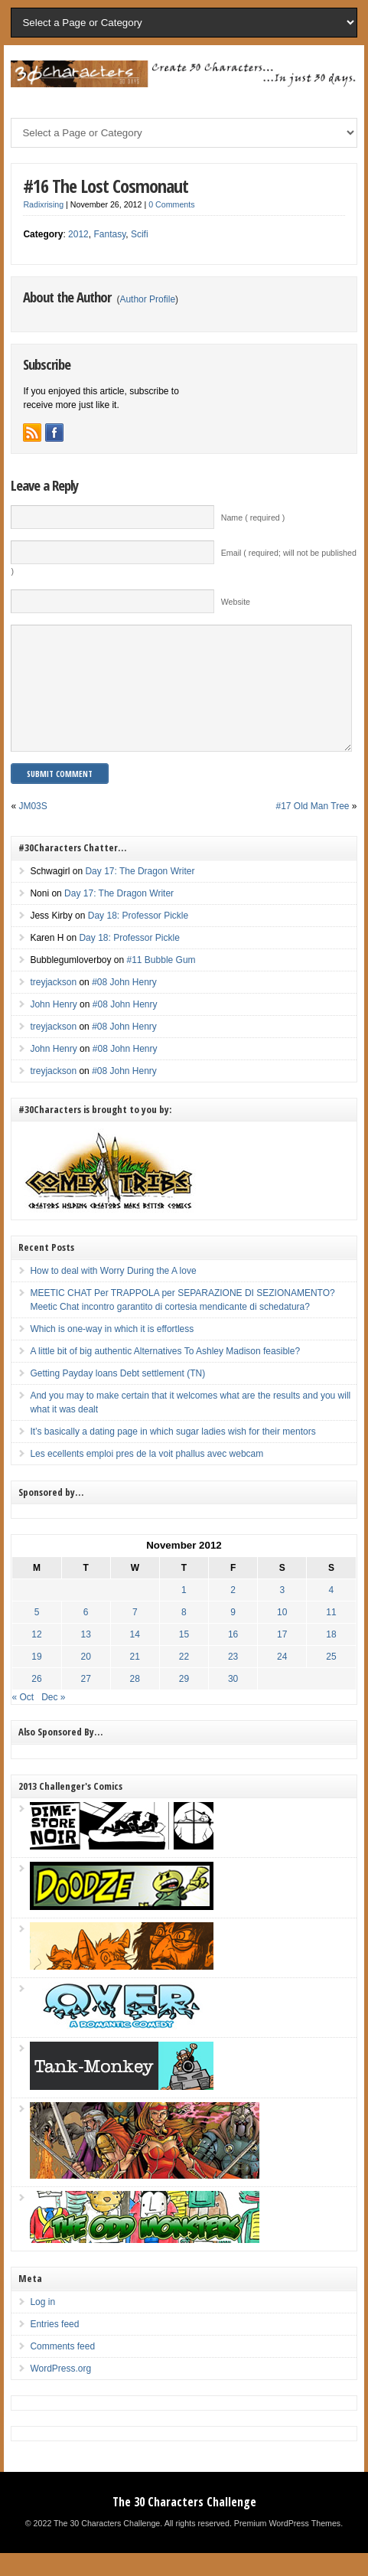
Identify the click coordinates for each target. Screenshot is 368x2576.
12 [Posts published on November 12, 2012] (36, 1657)
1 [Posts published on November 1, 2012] (184, 1613)
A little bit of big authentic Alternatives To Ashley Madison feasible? (165, 1374)
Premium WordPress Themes (287, 2546)
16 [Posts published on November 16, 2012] (233, 1657)
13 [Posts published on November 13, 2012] (85, 1657)
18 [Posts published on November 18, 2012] (331, 1657)
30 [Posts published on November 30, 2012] (233, 1701)
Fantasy (109, 234)
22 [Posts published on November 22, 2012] (184, 1679)
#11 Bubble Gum (161, 983)
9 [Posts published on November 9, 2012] (233, 1635)
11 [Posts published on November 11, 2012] (331, 1635)
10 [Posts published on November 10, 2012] (282, 1635)
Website (235, 601)
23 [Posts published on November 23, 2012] (233, 1679)
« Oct (22, 1720)
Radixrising (43, 204)
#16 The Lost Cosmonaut (105, 185)
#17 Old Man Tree (312, 829)
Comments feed (62, 2369)
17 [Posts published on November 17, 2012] (282, 1657)
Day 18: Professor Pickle (138, 938)
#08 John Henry (124, 1005)
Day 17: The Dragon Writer (139, 894)
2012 (78, 234)
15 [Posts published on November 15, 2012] (184, 1657)
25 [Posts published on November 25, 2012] (331, 1679)
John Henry (53, 1027)
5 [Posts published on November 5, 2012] (37, 1635)
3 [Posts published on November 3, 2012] (282, 1613)
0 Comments (171, 204)
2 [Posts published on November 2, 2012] (233, 1613)
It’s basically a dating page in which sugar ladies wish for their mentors (172, 1454)
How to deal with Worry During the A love (113, 1293)
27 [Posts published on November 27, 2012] (85, 1701)
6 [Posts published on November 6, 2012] (86, 1635)
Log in (42, 2325)
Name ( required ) (253, 517)
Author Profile (147, 299)
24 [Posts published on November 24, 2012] (282, 1679)
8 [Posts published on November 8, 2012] (184, 1635)
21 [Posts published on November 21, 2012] (135, 1679)
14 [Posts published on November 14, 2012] (135, 1657)
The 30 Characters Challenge (184, 2524)
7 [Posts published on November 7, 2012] (135, 1635)
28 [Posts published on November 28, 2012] (135, 1701)
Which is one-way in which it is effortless (112, 1352)
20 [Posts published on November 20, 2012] (85, 1679)
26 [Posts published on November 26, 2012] (36, 1701)
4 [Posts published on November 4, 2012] (331, 1613)
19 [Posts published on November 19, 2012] (36, 1679)
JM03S (32, 829)
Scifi (139, 234)
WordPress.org (60, 2391)
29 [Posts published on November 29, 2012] (184, 1701)
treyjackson (53, 1005)
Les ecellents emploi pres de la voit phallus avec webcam (146, 1476)
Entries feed (54, 2347)
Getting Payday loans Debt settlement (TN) (117, 1396)
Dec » (53, 1720)
